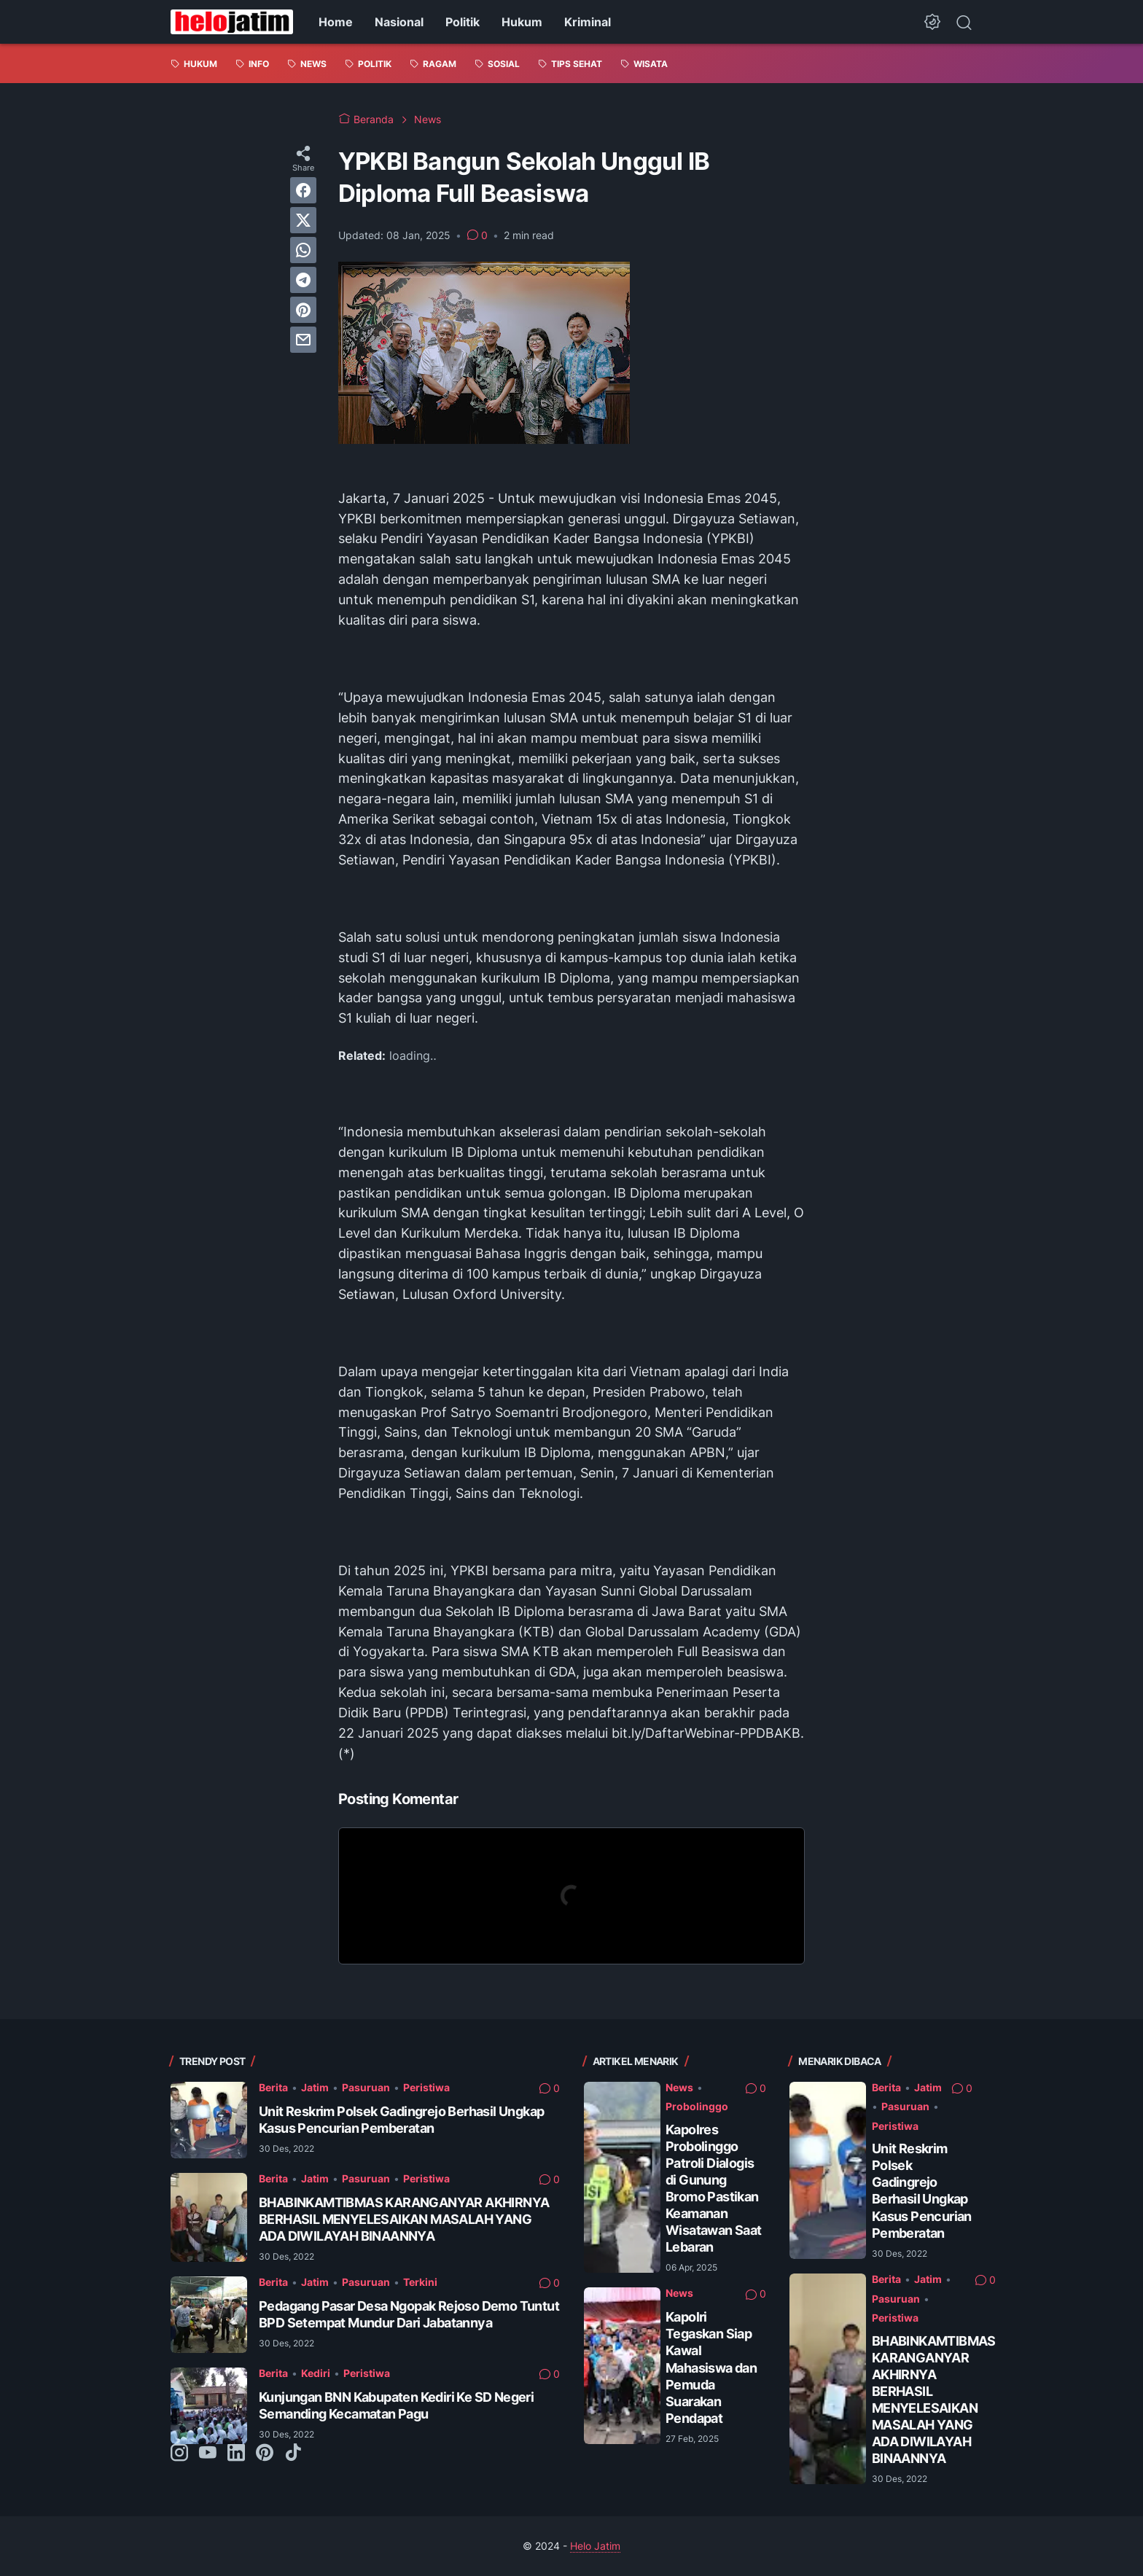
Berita (273, 2087)
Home (336, 22)
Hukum (522, 22)
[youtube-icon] (207, 2453)
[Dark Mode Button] (932, 22)
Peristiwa (426, 2087)
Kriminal (587, 22)
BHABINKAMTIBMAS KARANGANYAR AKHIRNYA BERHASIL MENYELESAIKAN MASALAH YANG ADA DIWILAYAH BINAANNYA (404, 2219)
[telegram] (303, 280)
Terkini (420, 2282)
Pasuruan (366, 2087)
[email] (303, 340)
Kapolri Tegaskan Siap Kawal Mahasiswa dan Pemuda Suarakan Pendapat (711, 2367)
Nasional (399, 22)
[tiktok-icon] (293, 2453)
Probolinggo (697, 2106)
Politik (462, 22)
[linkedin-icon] (236, 2453)
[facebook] (303, 190)
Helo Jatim (595, 2546)
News (679, 2087)
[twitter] (303, 220)
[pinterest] (303, 310)
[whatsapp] (303, 250)
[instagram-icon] (179, 2453)
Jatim (315, 2087)
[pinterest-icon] (264, 2453)
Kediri (315, 2373)
